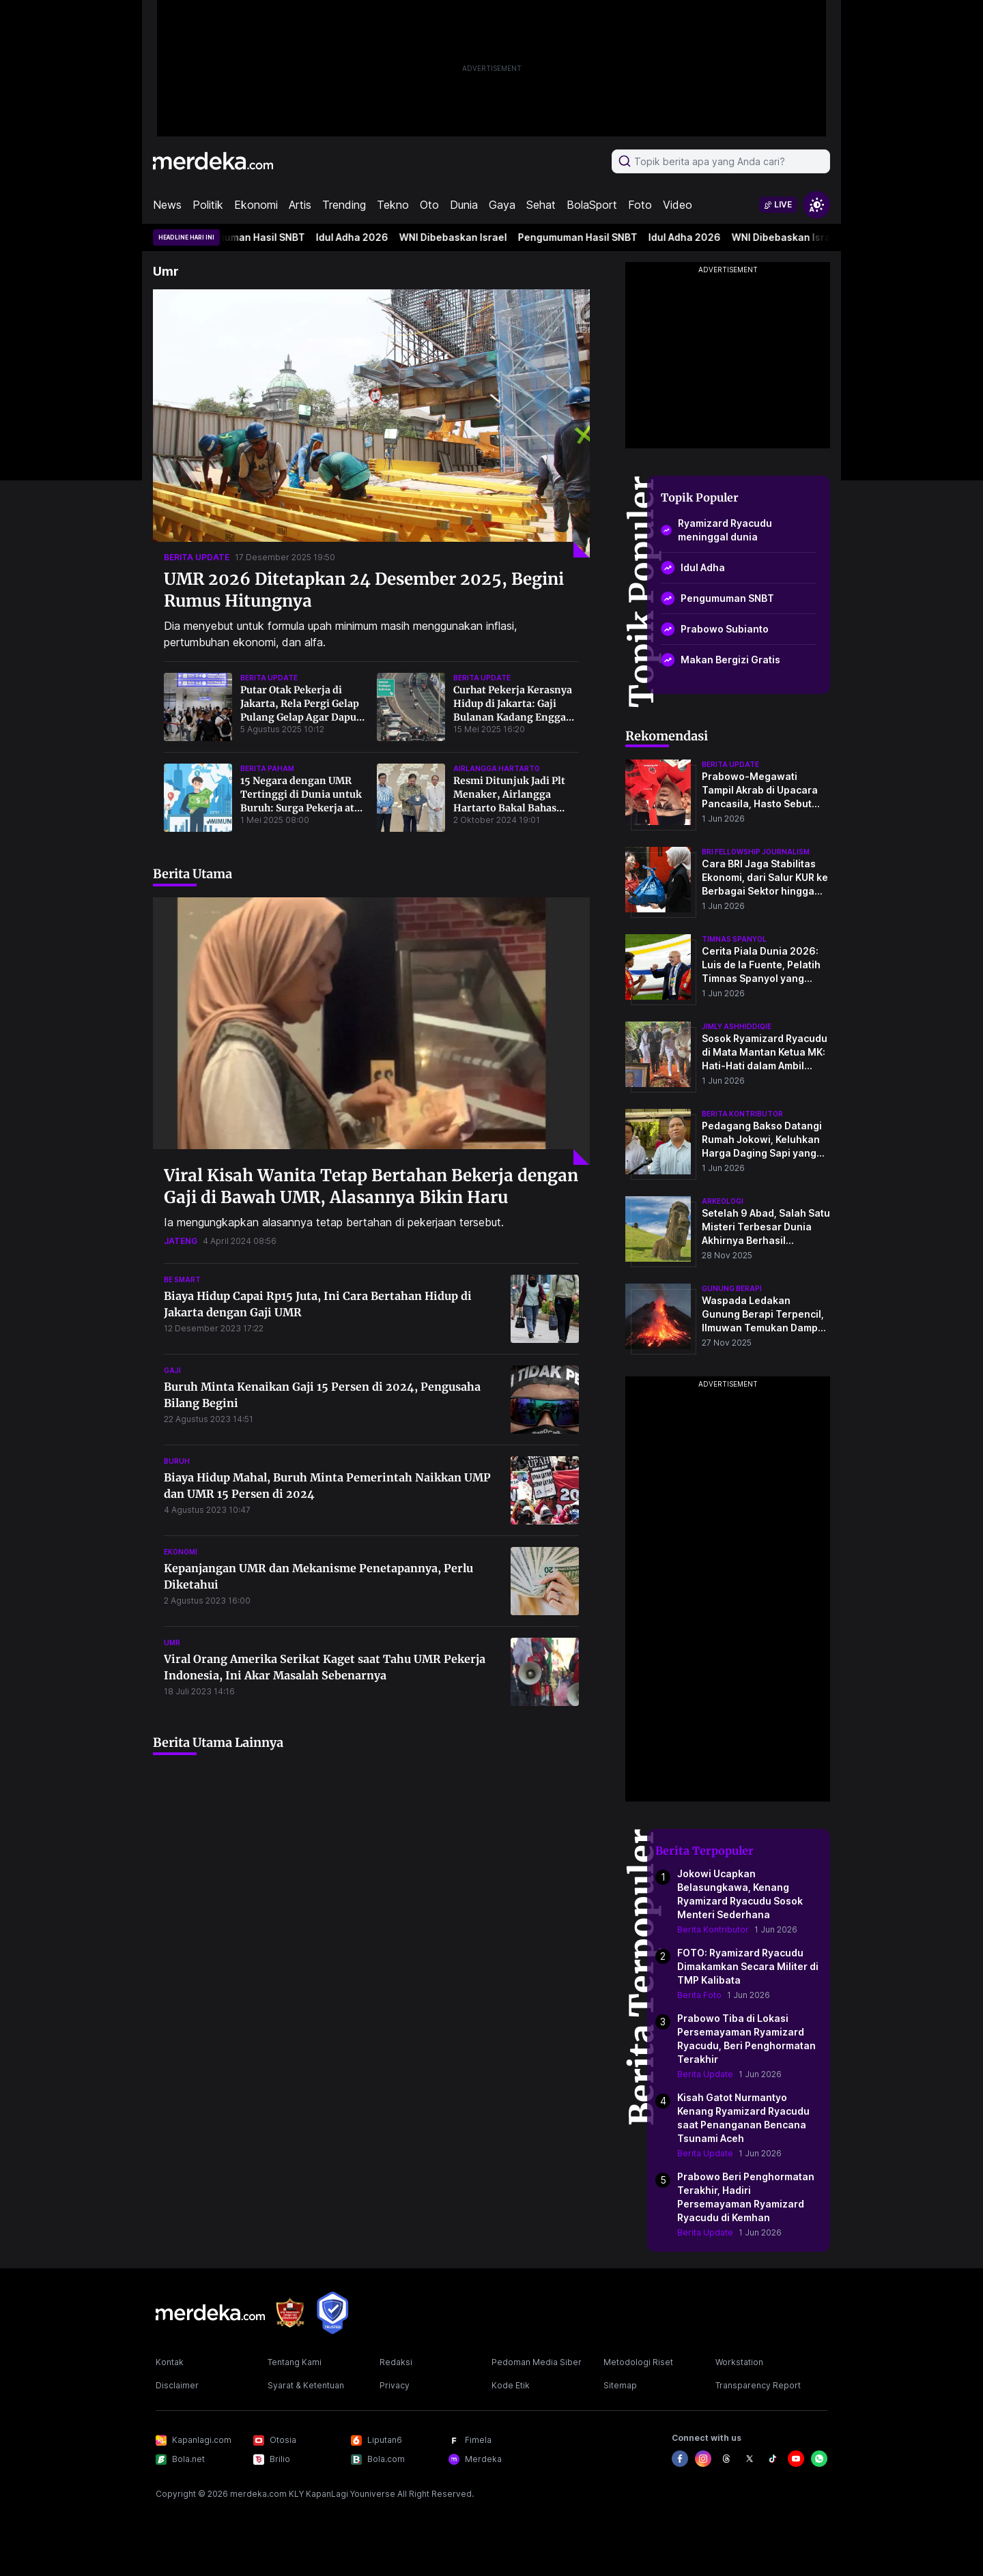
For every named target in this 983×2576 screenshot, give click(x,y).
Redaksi (396, 2362)
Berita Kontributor (713, 1929)
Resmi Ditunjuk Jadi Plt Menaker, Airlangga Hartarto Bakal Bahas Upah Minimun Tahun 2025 (509, 808)
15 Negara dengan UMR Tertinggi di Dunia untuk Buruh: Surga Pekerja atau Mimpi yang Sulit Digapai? (303, 808)
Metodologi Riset (638, 2362)
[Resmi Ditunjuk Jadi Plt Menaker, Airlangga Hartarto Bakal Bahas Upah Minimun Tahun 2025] (411, 798)
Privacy (395, 2385)
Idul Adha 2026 (358, 237)
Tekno (393, 205)
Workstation (739, 2362)
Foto (640, 205)
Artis (300, 205)
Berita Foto (699, 1995)
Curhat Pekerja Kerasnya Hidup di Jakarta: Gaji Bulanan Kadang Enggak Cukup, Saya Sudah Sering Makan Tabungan (515, 717)
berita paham (267, 768)
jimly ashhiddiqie (736, 1026)
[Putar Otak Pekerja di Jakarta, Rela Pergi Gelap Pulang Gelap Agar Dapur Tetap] (198, 707)
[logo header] (213, 161)
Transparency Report (758, 2385)
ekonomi (180, 1552)
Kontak (170, 2362)
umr (172, 1642)
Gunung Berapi (732, 1288)
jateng (180, 1241)
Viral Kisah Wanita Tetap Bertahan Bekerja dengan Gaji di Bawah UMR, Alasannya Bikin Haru (371, 1186)
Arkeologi (722, 1201)
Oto (429, 205)
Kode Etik (511, 2385)
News (167, 205)
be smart (182, 1279)
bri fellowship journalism (756, 852)
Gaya (502, 205)
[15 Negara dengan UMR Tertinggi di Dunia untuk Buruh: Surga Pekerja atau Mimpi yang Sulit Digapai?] (198, 798)
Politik (208, 205)
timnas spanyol (734, 939)
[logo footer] (210, 2312)
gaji (172, 1370)
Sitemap (620, 2385)
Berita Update (705, 2074)
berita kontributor (742, 1114)
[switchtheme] (816, 204)
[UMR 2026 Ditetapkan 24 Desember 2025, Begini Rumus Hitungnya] (371, 423)
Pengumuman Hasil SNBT (251, 237)
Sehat (541, 205)
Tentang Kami (295, 2362)
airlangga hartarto (496, 768)
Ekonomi (256, 205)
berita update (196, 557)
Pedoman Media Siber (537, 2362)
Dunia (464, 205)
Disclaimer (177, 2385)
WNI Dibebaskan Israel (459, 237)
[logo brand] (290, 2313)
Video (677, 205)
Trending (344, 205)
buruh (177, 1461)
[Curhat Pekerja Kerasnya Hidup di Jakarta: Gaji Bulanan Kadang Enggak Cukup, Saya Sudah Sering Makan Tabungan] (411, 707)
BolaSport (592, 205)
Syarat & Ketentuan (306, 2385)
